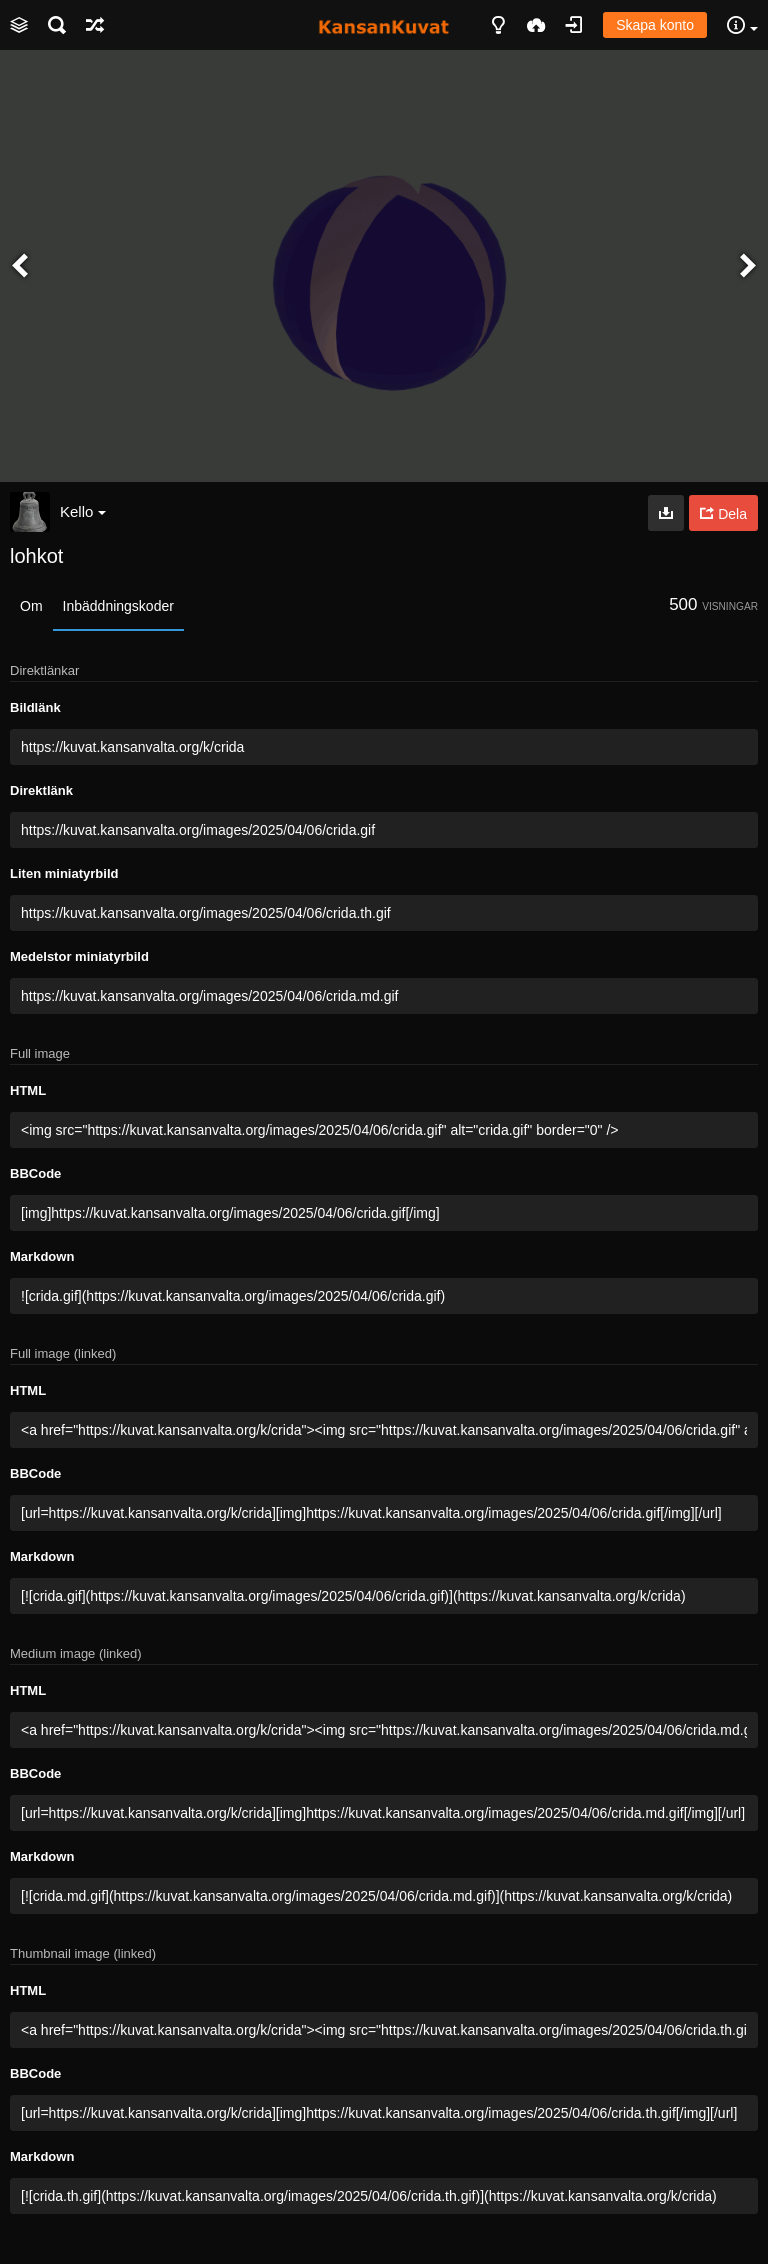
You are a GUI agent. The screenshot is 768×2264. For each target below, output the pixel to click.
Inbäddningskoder (118, 606)
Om (31, 606)
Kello (83, 511)
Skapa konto (655, 25)
